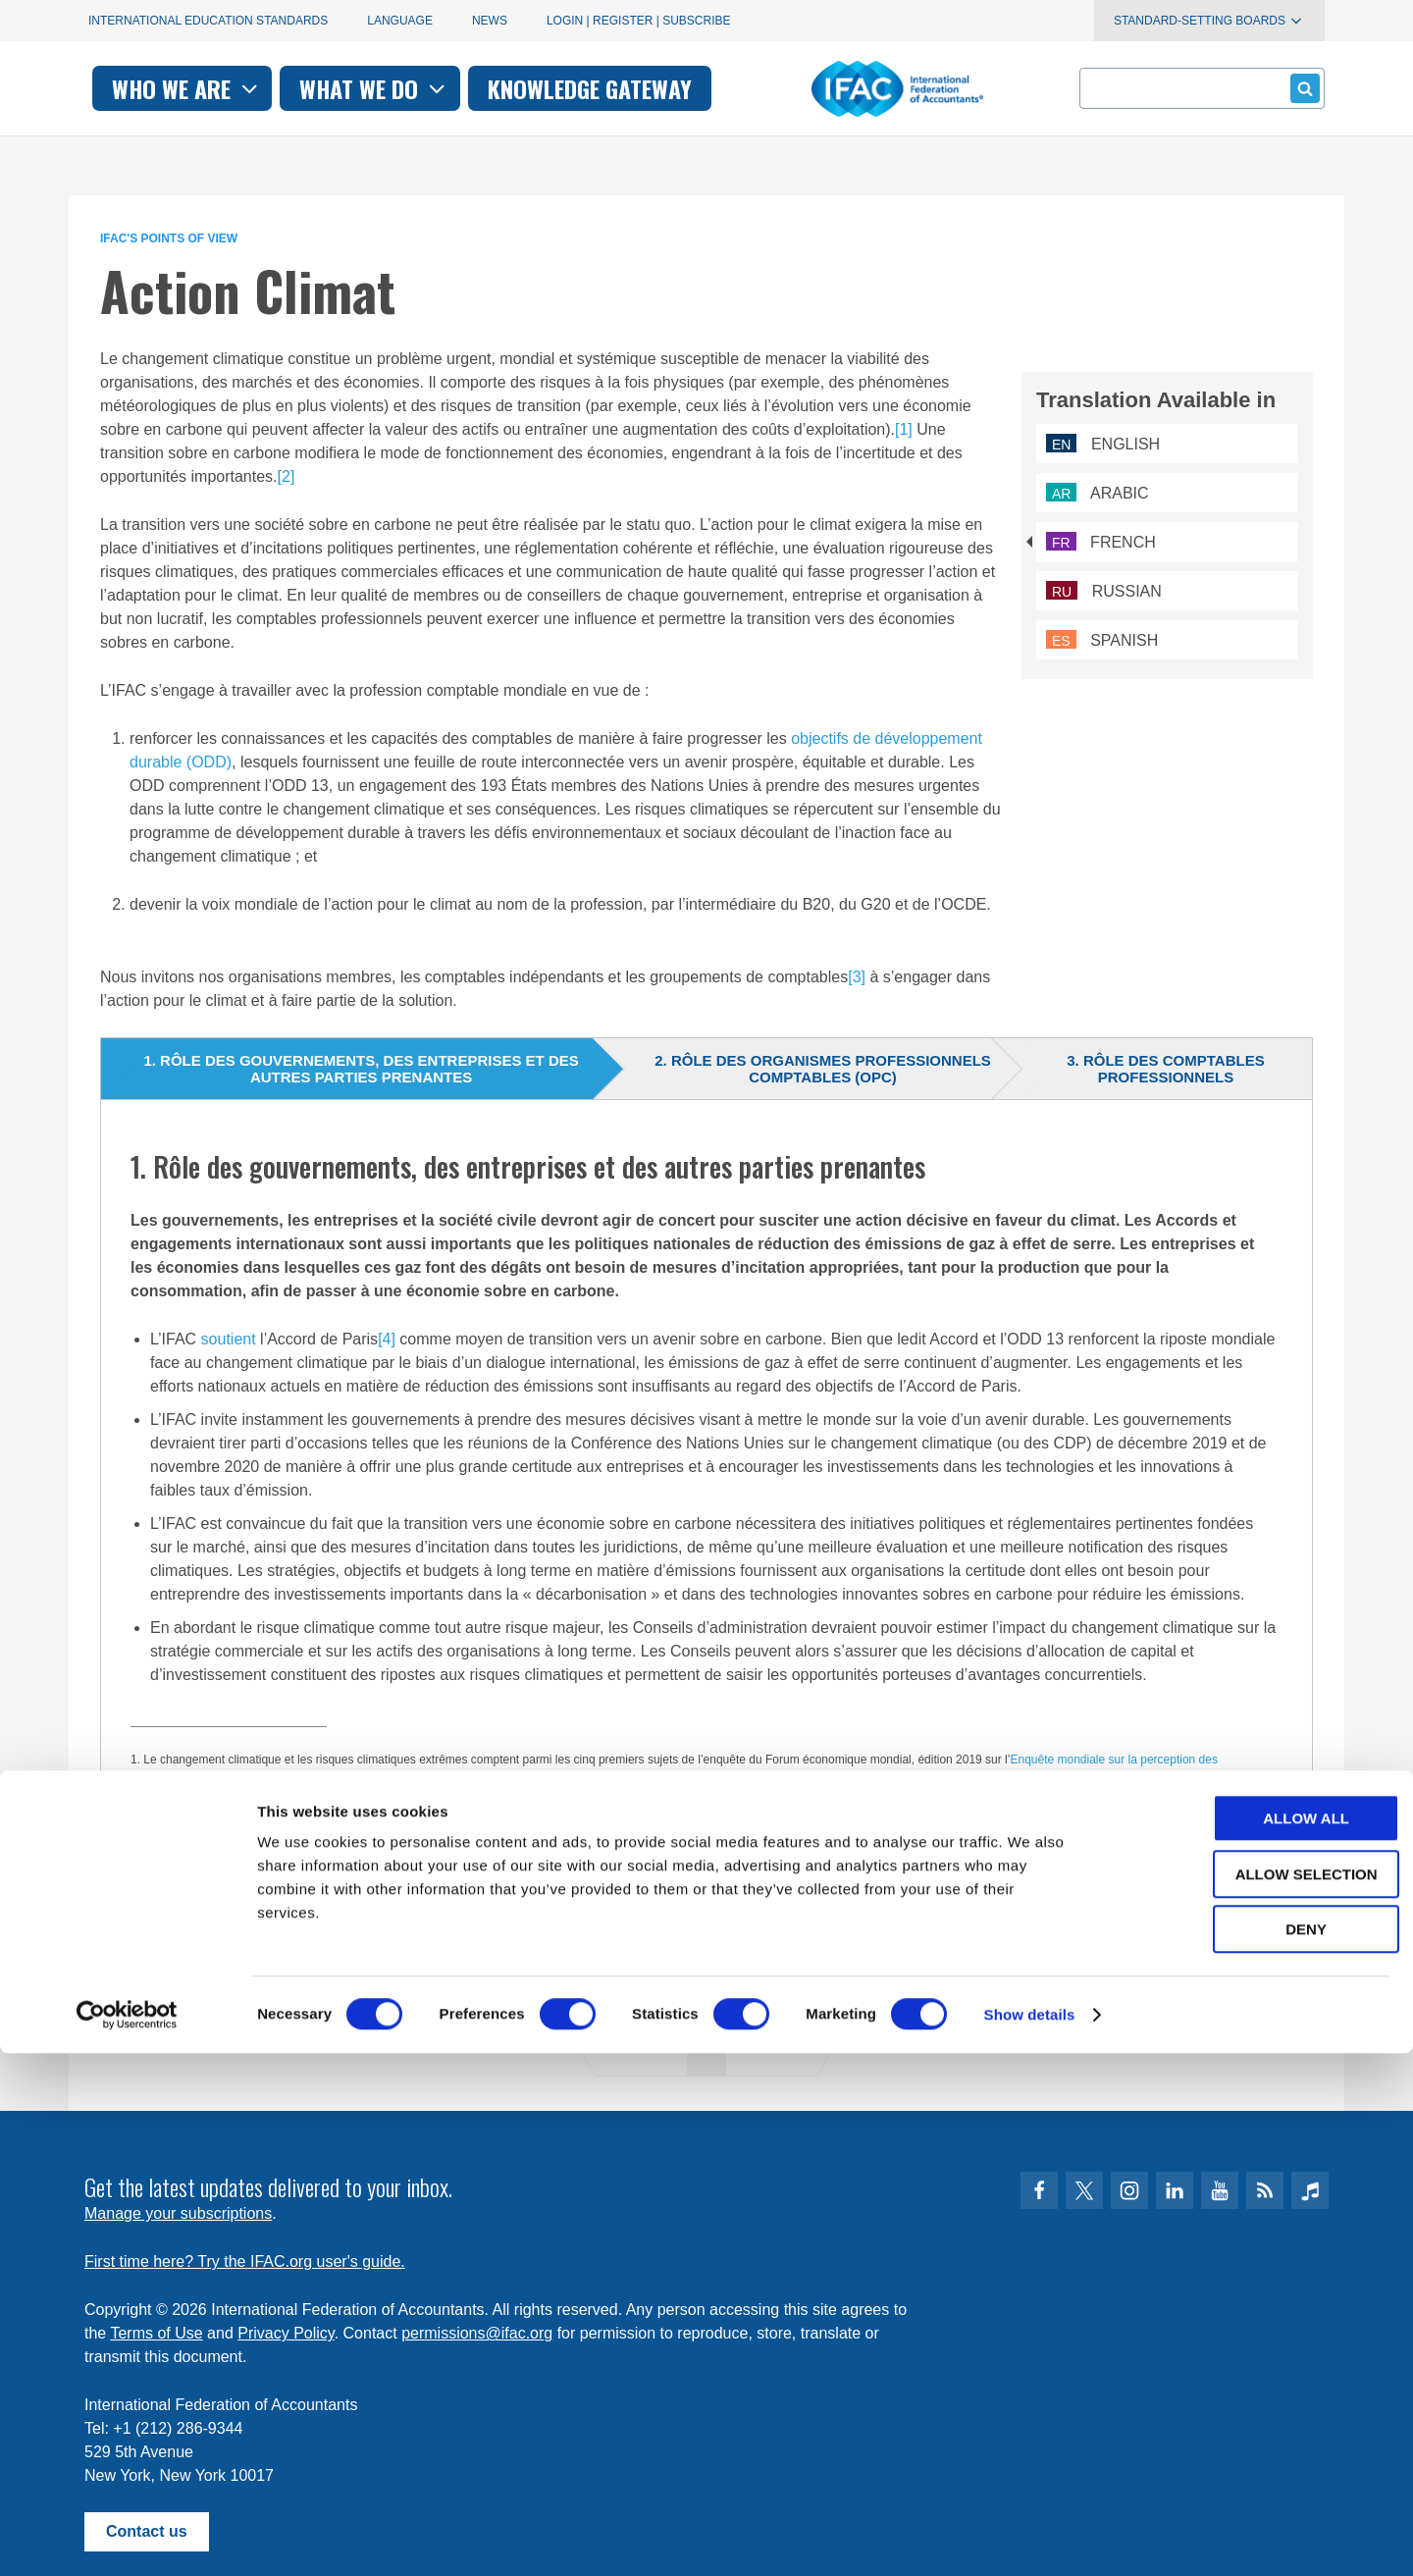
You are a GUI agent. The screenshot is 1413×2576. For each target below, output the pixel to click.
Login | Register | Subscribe (639, 20)
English (1103, 444)
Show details (1029, 2537)
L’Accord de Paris (189, 1877)
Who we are (455, 88)
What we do (642, 88)
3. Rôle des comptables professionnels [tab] (1165, 1068)
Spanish (1102, 640)
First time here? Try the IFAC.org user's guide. (244, 2261)
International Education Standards (208, 20)
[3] (856, 977)
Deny (1249, 2452)
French (1101, 542)
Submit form (1301, 87)
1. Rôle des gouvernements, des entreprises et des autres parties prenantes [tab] (360, 1068)
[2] (286, 476)
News (489, 20)
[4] (386, 1339)
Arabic (1097, 493)
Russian (1104, 591)
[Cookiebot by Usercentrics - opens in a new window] (127, 2537)
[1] (904, 429)
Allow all (1249, 2341)
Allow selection (1249, 2397)
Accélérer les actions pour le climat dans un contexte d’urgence (621, 1822)
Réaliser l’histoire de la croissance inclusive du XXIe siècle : (298, 1822)
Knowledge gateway (858, 88)
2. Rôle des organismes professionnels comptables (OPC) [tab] (822, 1068)
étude (373, 1777)
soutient (228, 1339)
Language (400, 20)
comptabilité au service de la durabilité (261, 1850)
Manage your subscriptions (178, 2213)
